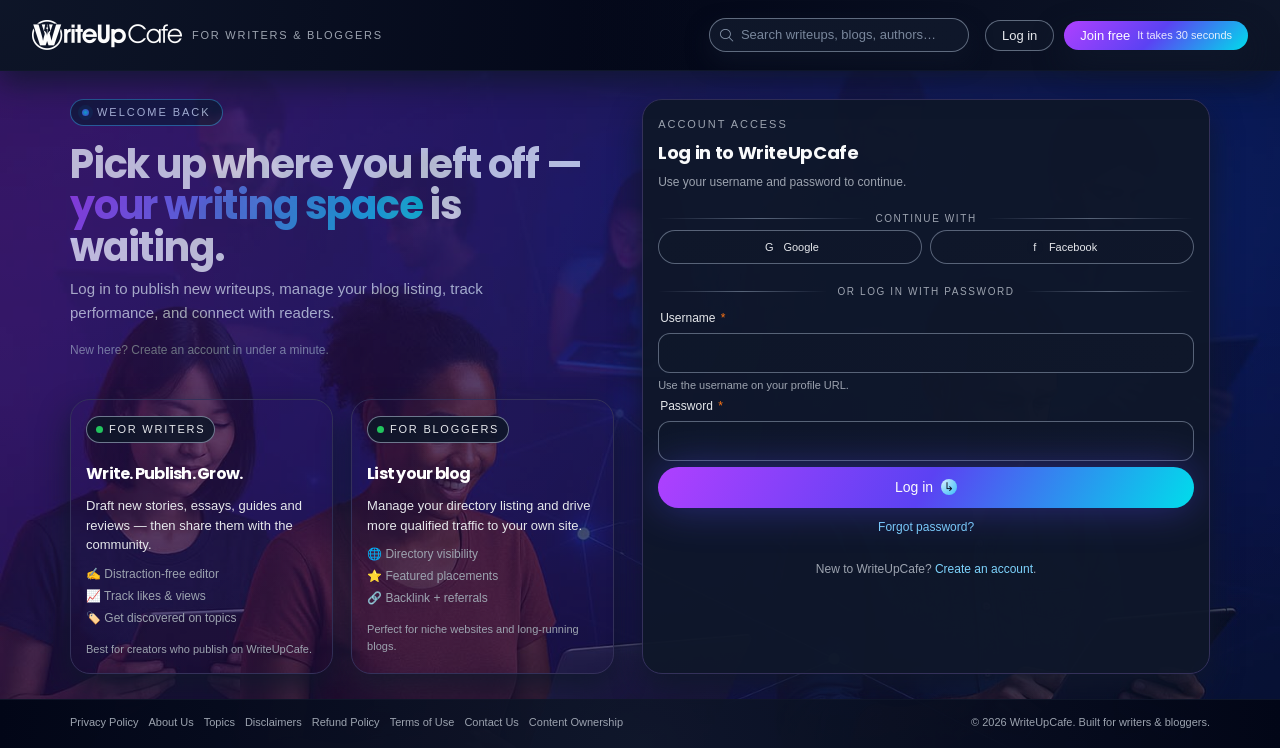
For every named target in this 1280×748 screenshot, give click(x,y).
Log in (1019, 35)
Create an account (984, 569)
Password (691, 406)
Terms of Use (422, 722)
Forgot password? (926, 527)
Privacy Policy (104, 722)
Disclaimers (273, 722)
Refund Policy (346, 722)
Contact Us (491, 722)
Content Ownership (576, 722)
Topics (219, 722)
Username (692, 318)
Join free (1156, 35)
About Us (170, 722)
